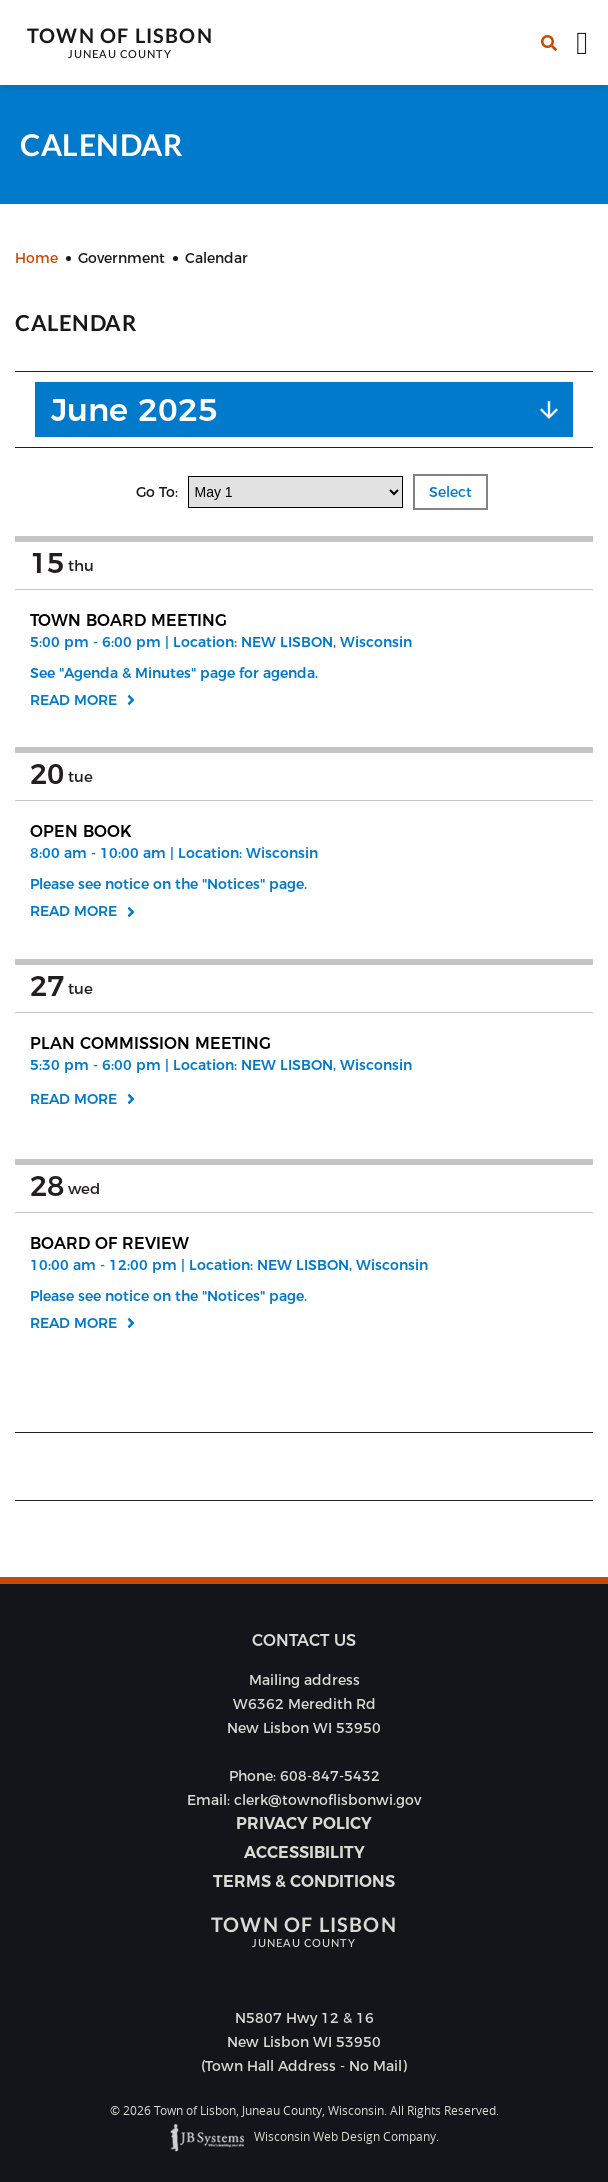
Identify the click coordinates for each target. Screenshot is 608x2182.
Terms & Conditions (304, 1881)
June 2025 (134, 409)
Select (450, 492)
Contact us (304, 1640)
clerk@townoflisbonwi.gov (327, 1800)
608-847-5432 (330, 1776)
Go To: (159, 492)
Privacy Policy (304, 1823)
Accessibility (304, 1852)
